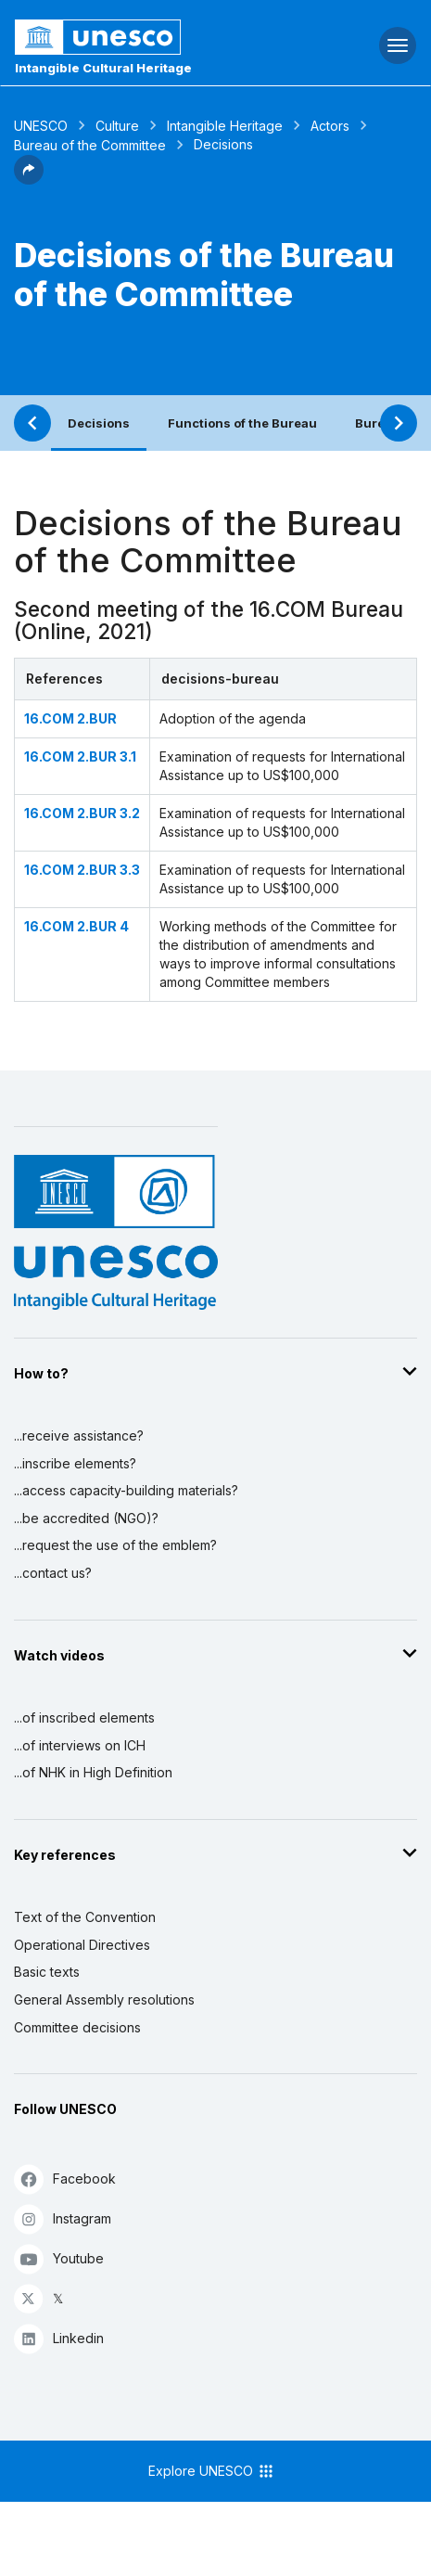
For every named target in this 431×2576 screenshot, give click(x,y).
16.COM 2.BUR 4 (76, 926)
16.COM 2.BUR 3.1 (80, 756)
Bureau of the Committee (90, 145)
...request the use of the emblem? (115, 1545)
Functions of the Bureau (242, 423)
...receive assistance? (79, 1435)
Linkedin (59, 2338)
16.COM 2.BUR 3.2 (82, 813)
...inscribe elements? (75, 1463)
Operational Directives (82, 1945)
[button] (29, 179)
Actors (330, 126)
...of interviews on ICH (80, 1745)
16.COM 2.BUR (70, 718)
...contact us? (53, 1573)
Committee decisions (77, 2027)
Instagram (62, 2218)
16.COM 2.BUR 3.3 (82, 870)
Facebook (65, 2178)
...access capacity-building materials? (126, 1490)
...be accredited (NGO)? (86, 1518)
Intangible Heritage (225, 126)
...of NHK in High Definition (93, 1772)
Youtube (59, 2258)
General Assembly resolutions (104, 1999)
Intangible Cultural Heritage (103, 67)
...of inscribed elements (84, 1717)
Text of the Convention (85, 1917)
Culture (117, 126)
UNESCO (41, 126)
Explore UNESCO (211, 2471)
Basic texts (47, 1972)
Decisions (99, 423)
